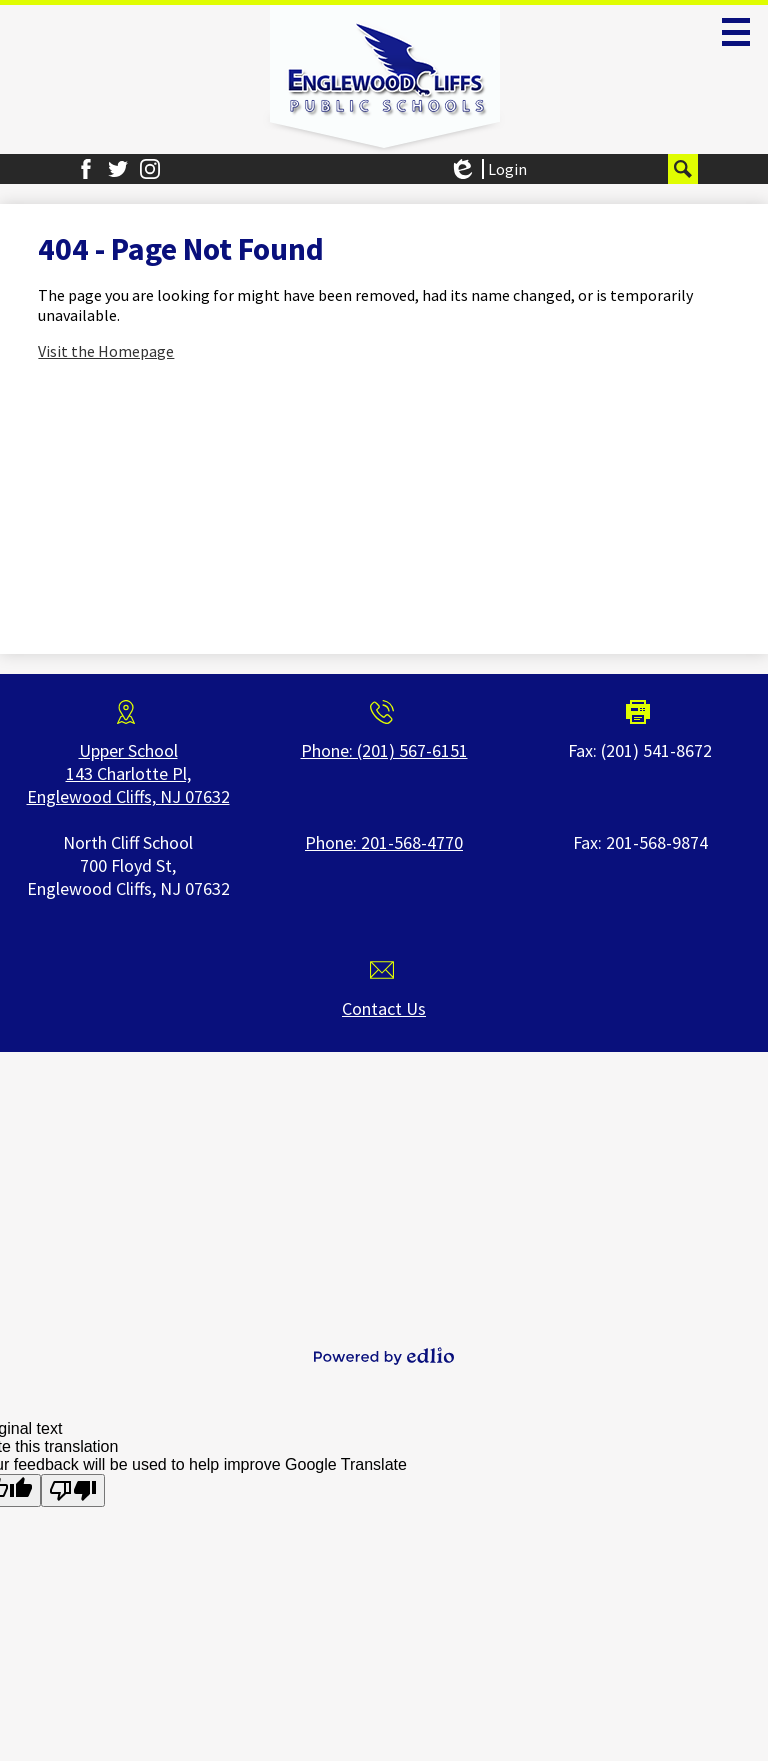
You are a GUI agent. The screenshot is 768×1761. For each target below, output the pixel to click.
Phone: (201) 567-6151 (384, 750)
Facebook (86, 169)
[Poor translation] (73, 1490)
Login (487, 169)
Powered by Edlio (384, 1356)
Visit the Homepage (106, 351)
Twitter (118, 169)
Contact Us (384, 1008)
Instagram (150, 169)
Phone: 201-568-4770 (384, 842)
